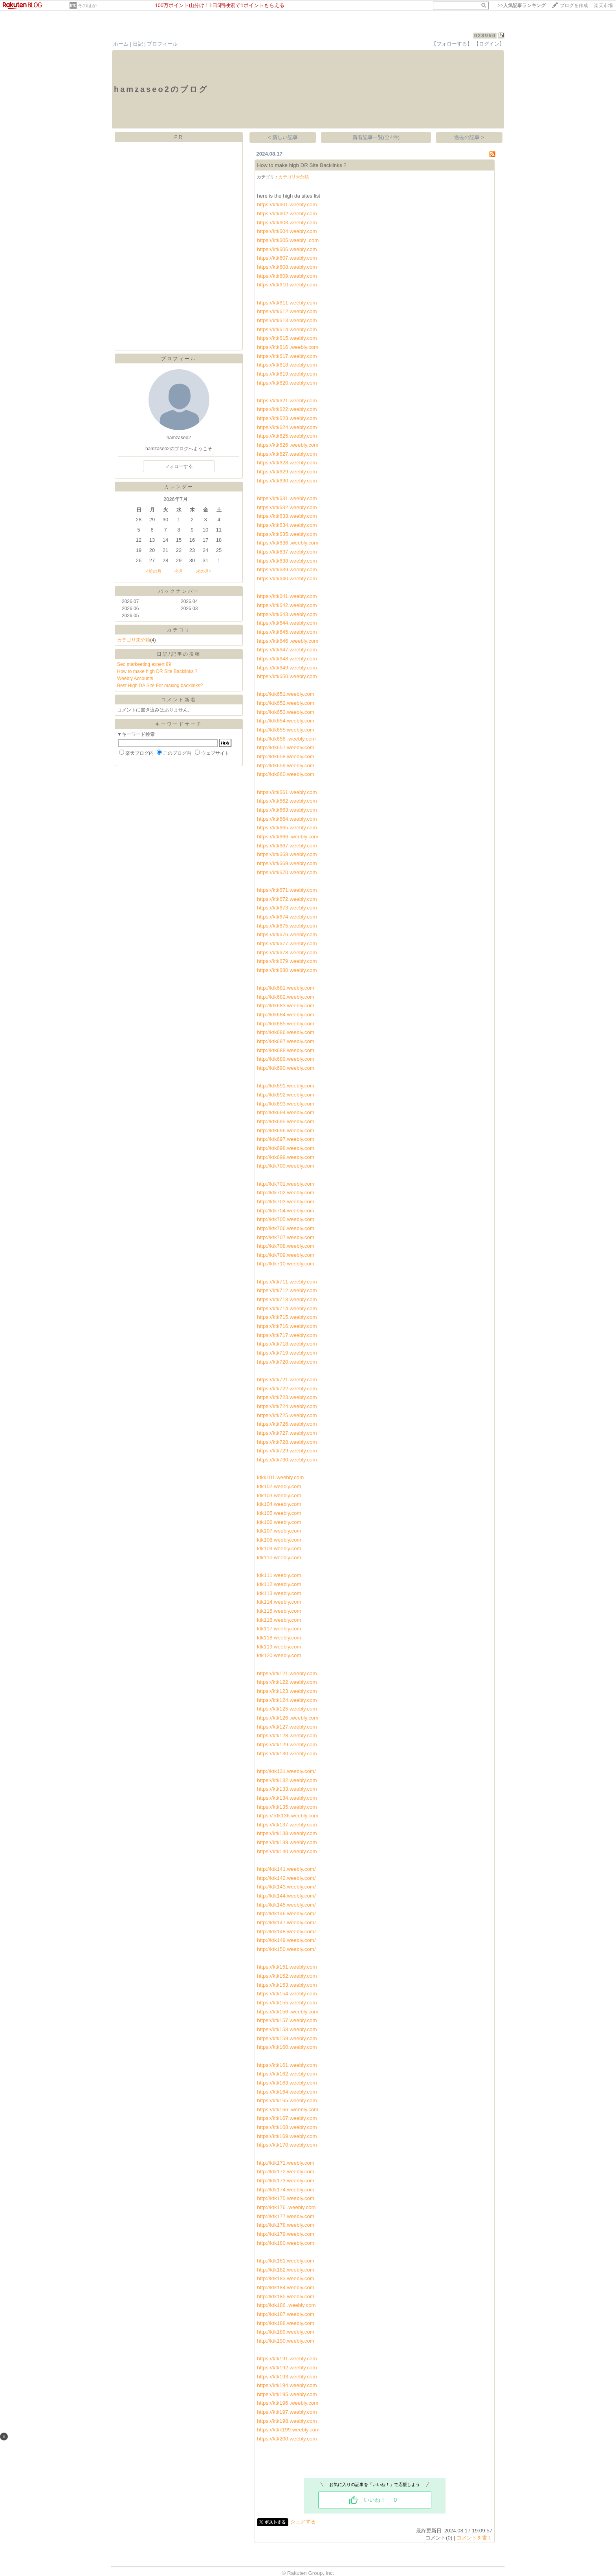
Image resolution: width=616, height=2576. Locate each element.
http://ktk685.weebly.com (285, 1024)
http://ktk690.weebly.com (285, 1068)
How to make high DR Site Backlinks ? (157, 671)
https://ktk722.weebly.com (287, 1389)
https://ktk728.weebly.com (287, 1442)
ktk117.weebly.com (279, 1629)
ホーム (120, 44)
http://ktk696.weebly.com (285, 1130)
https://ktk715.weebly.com (287, 1317)
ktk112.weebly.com (279, 1584)
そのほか (87, 5)
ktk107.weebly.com (279, 1531)
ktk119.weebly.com (279, 1647)
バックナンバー (179, 591)
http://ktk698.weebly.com (285, 1148)
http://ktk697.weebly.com (285, 1139)
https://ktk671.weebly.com (287, 890)
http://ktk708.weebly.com (285, 1246)
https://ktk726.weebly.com (287, 1424)
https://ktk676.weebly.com (287, 934)
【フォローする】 (451, 44)
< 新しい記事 (283, 137)
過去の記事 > (469, 137)
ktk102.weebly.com (279, 1486)
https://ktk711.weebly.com (287, 1282)
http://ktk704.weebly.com (285, 1211)
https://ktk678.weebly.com (287, 952)
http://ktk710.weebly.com (285, 1264)
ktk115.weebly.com (279, 1611)
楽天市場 (603, 5)
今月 (178, 571)
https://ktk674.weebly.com (287, 917)
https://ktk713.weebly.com (287, 1299)
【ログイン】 (489, 44)
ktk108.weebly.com (279, 1540)
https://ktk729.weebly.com (287, 1451)
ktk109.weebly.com (279, 1548)
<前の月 (153, 571)
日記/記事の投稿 (178, 654)
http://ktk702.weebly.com (285, 1192)
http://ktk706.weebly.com (285, 1228)
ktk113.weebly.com (279, 1593)
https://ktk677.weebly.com (287, 943)
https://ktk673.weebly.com (287, 908)
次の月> (203, 571)
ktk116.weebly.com (279, 1620)
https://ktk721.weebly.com (287, 1379)
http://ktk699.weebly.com (285, 1157)
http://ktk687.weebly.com (285, 1041)
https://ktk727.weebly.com (287, 1433)
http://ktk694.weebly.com (285, 1112)
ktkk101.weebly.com (280, 1477)
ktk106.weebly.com (279, 1522)
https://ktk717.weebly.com (287, 1335)
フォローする (179, 466)
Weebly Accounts (135, 678)
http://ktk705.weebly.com (285, 1219)
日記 (138, 44)
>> (522, 5)
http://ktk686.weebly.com (285, 1032)
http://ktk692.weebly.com (285, 1095)
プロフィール (162, 44)
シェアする (303, 2522)
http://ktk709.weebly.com (285, 1255)
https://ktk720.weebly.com (287, 1362)
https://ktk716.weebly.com (287, 1326)
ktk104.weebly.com (279, 1504)
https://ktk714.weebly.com (287, 1308)
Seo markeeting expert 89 (144, 664)
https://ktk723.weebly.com (287, 1397)
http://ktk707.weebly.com (285, 1237)
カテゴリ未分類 (133, 640)
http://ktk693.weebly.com (285, 1104)
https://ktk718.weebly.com (287, 1344)
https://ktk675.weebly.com (287, 926)
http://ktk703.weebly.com (285, 1202)
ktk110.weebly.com (279, 1557)
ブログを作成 (574, 5)
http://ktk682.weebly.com (285, 997)
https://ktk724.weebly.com (287, 1406)
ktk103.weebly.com (279, 1495)
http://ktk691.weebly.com (285, 1086)
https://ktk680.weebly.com (287, 970)
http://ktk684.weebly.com (285, 1015)
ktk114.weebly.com (279, 1602)
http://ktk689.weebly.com (285, 1059)
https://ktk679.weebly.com (287, 961)
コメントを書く (474, 2538)
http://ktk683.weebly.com (285, 1005)
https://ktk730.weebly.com (287, 1460)
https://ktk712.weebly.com (287, 1290)
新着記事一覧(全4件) (376, 137)
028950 (485, 36)
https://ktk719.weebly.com (287, 1353)
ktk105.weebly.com (279, 1513)
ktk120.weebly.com (279, 1655)
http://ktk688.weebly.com (285, 1050)
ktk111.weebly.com (279, 1575)
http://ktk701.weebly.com (285, 1184)
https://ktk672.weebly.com (287, 899)
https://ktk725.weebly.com (287, 1415)
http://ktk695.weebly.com (285, 1121)
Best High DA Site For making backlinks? (160, 685)
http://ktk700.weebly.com (285, 1166)
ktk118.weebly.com (279, 1638)
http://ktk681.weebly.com (285, 988)
